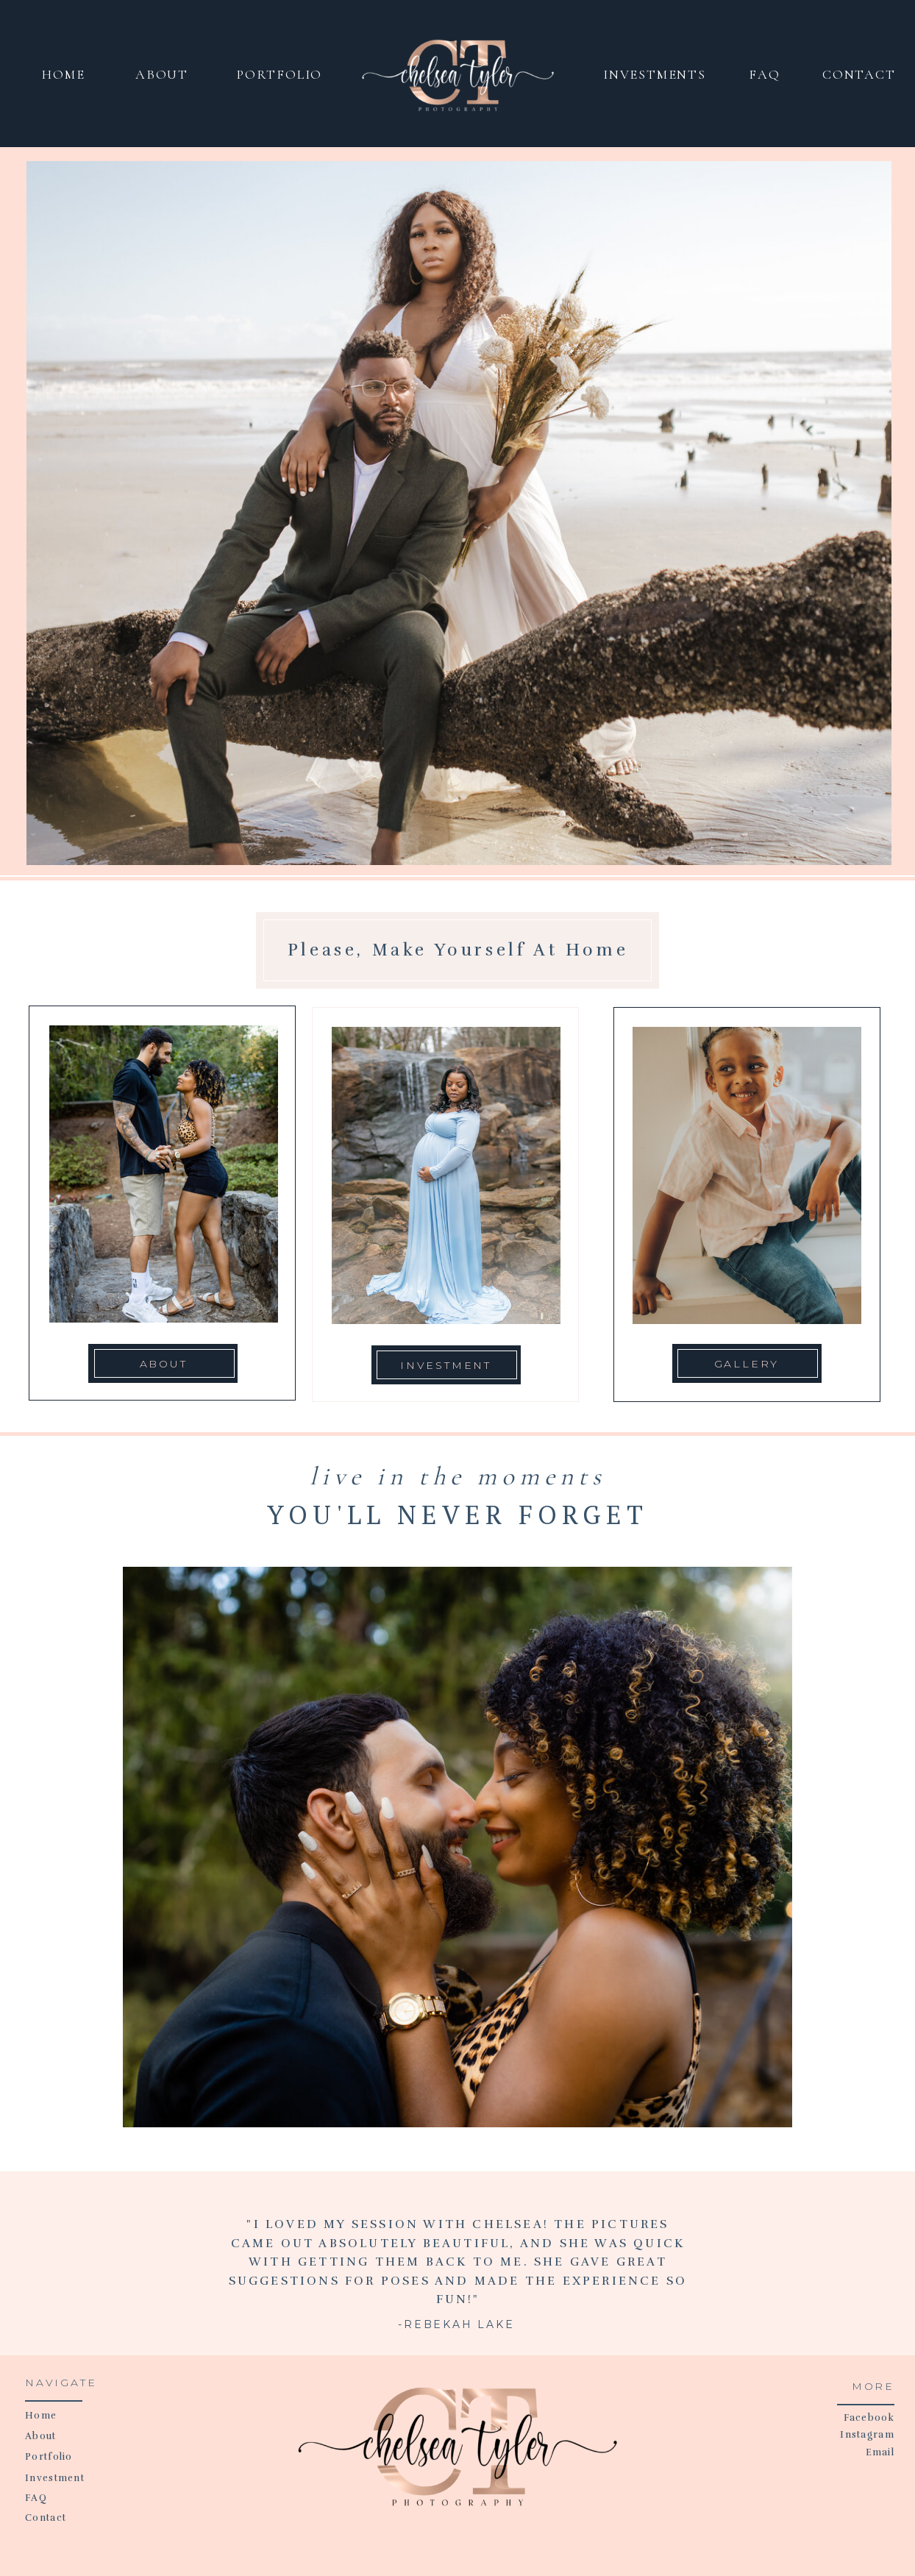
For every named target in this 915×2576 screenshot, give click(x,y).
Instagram (867, 2435)
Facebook (869, 2418)
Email (880, 2452)
